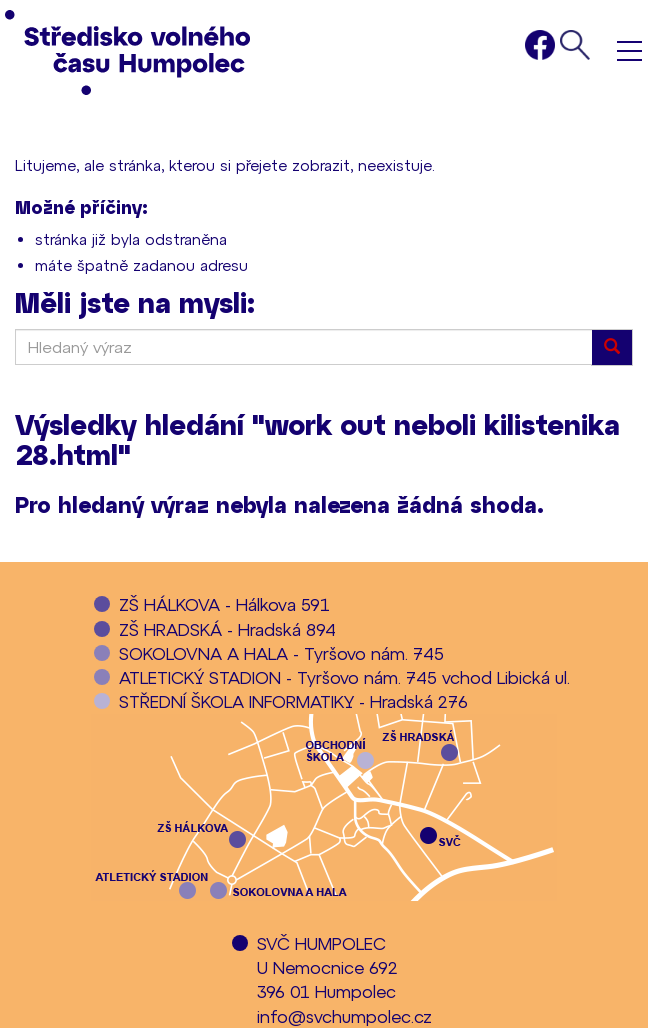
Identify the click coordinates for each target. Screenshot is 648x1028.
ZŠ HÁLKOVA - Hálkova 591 (224, 604)
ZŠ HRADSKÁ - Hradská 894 (227, 629)
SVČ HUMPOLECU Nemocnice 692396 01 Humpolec (327, 967)
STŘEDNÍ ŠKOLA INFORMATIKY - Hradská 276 (293, 701)
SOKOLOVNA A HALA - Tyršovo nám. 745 (281, 653)
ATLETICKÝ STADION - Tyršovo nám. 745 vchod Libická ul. (344, 677)
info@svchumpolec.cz (344, 1016)
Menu (629, 50)
